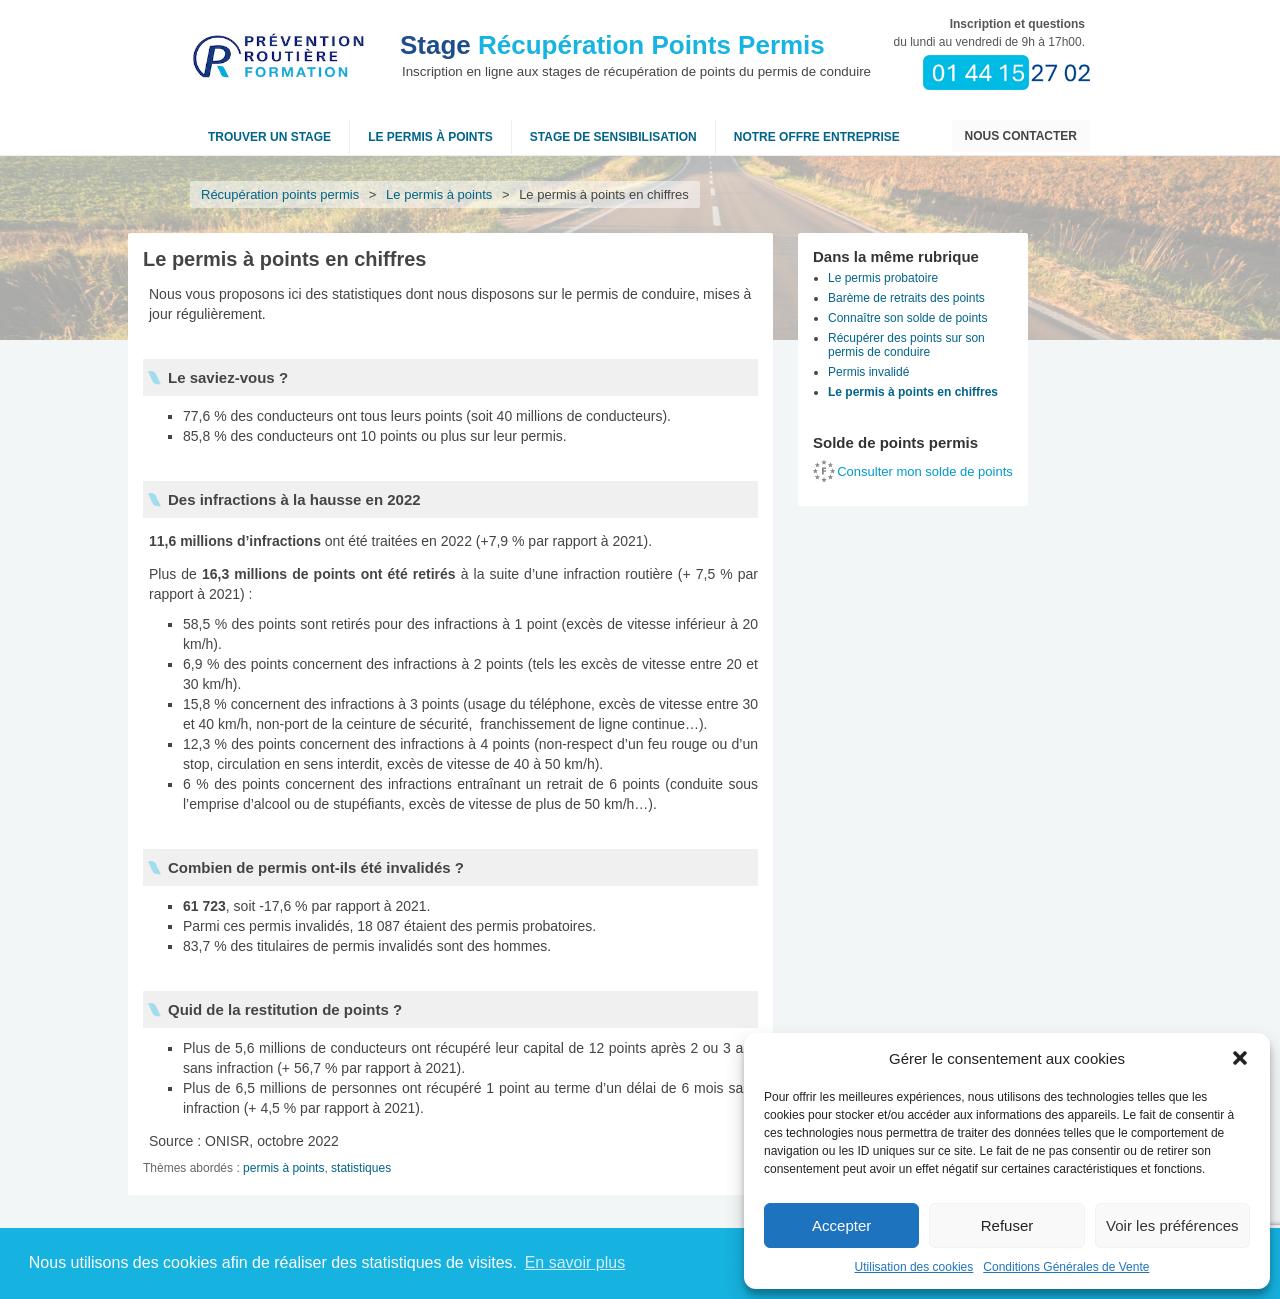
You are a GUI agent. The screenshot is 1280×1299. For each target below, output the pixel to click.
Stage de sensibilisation (613, 137)
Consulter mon (925, 471)
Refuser (1007, 1225)
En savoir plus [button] (575, 1262)
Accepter (841, 1225)
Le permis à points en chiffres (913, 392)
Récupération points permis (280, 194)
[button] (1240, 1058)
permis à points (283, 1168)
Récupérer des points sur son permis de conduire (906, 345)
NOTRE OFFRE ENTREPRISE (817, 137)
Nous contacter (1021, 136)
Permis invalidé (868, 372)
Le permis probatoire (883, 278)
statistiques (361, 1168)
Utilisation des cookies (914, 1267)
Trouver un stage (269, 137)
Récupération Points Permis (612, 45)
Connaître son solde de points (907, 318)
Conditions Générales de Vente (1066, 1267)
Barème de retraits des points (906, 298)
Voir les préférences (1172, 1225)
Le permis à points (430, 137)
